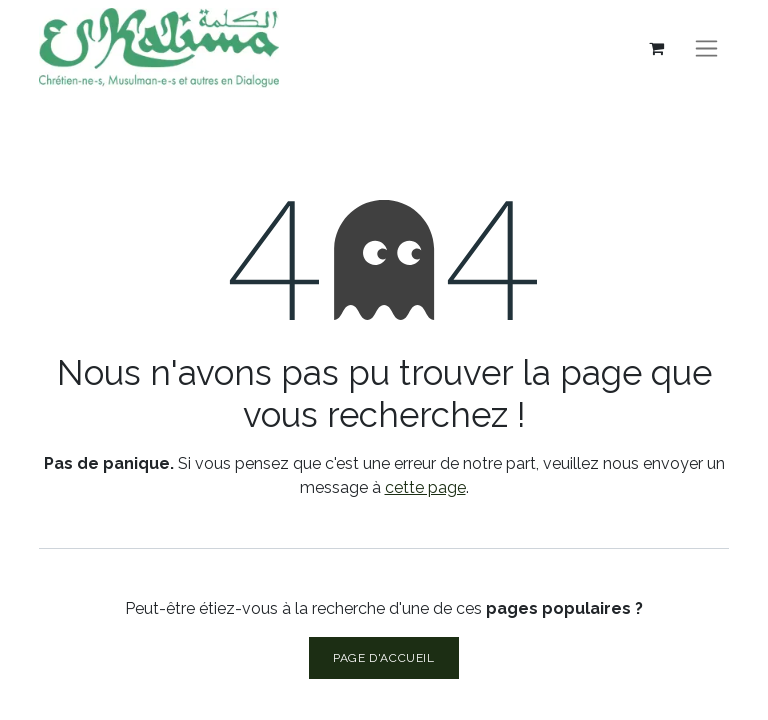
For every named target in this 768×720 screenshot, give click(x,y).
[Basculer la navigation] (706, 48)
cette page (425, 487)
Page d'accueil (383, 658)
